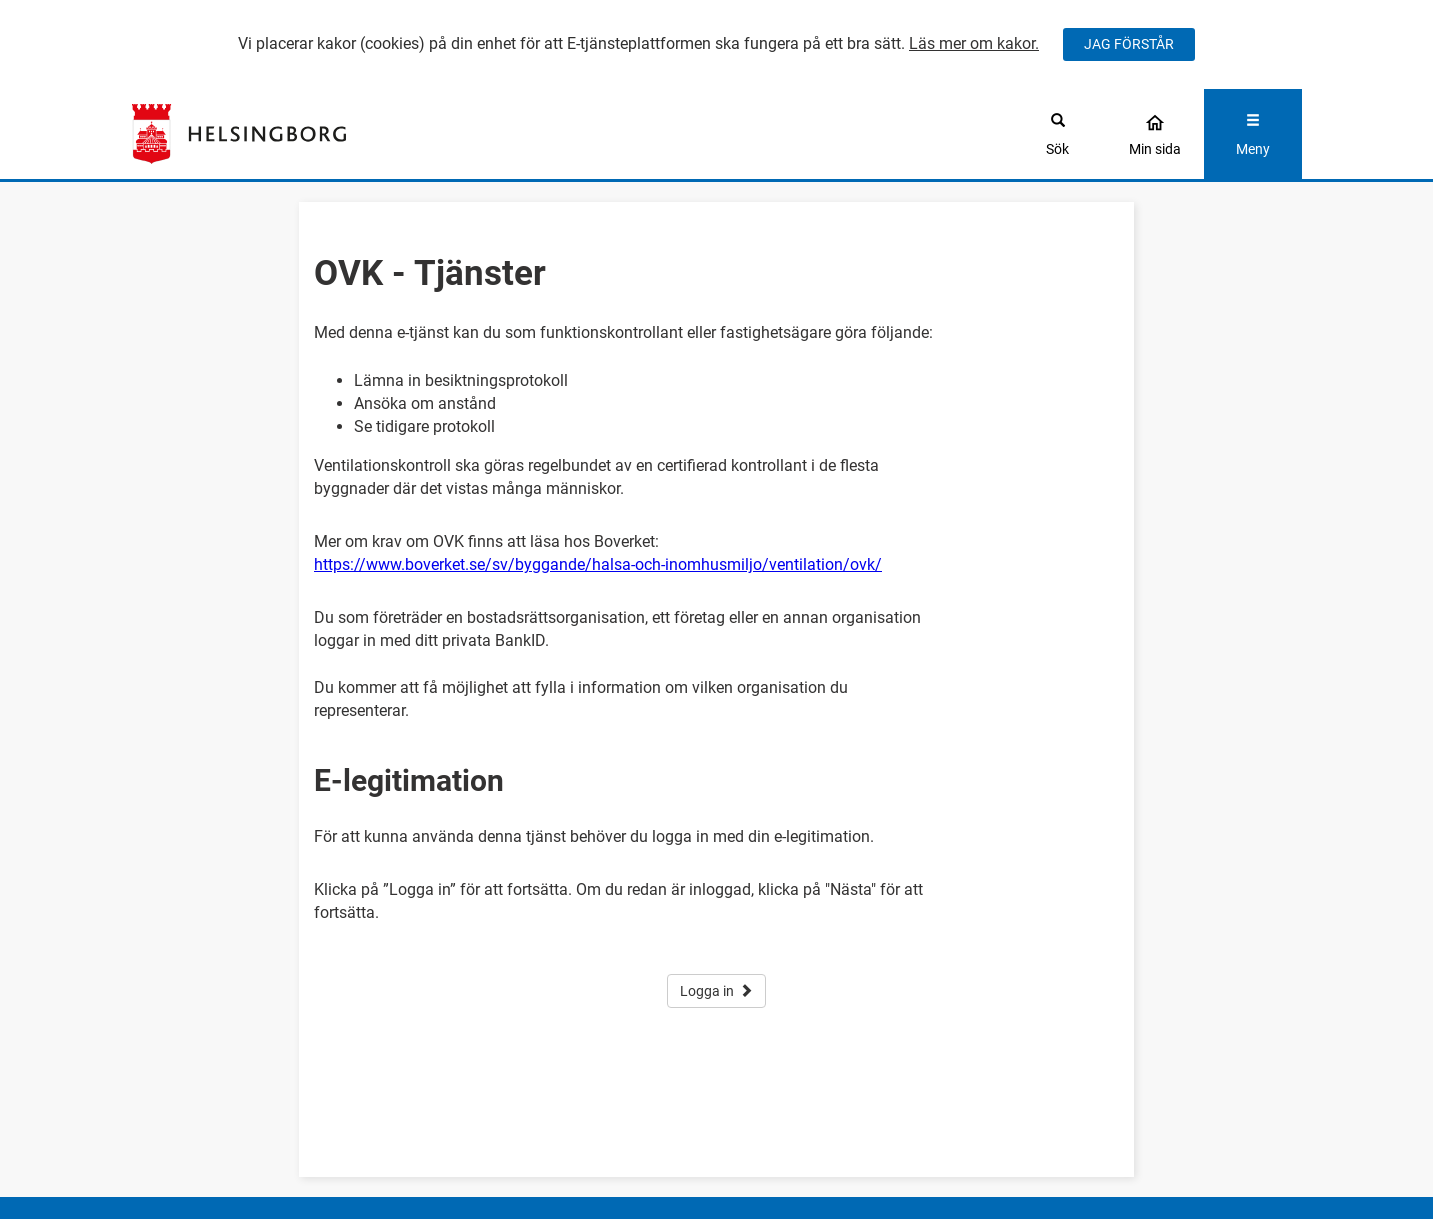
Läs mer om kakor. (974, 43)
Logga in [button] (716, 991)
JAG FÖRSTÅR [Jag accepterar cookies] (1129, 44)
